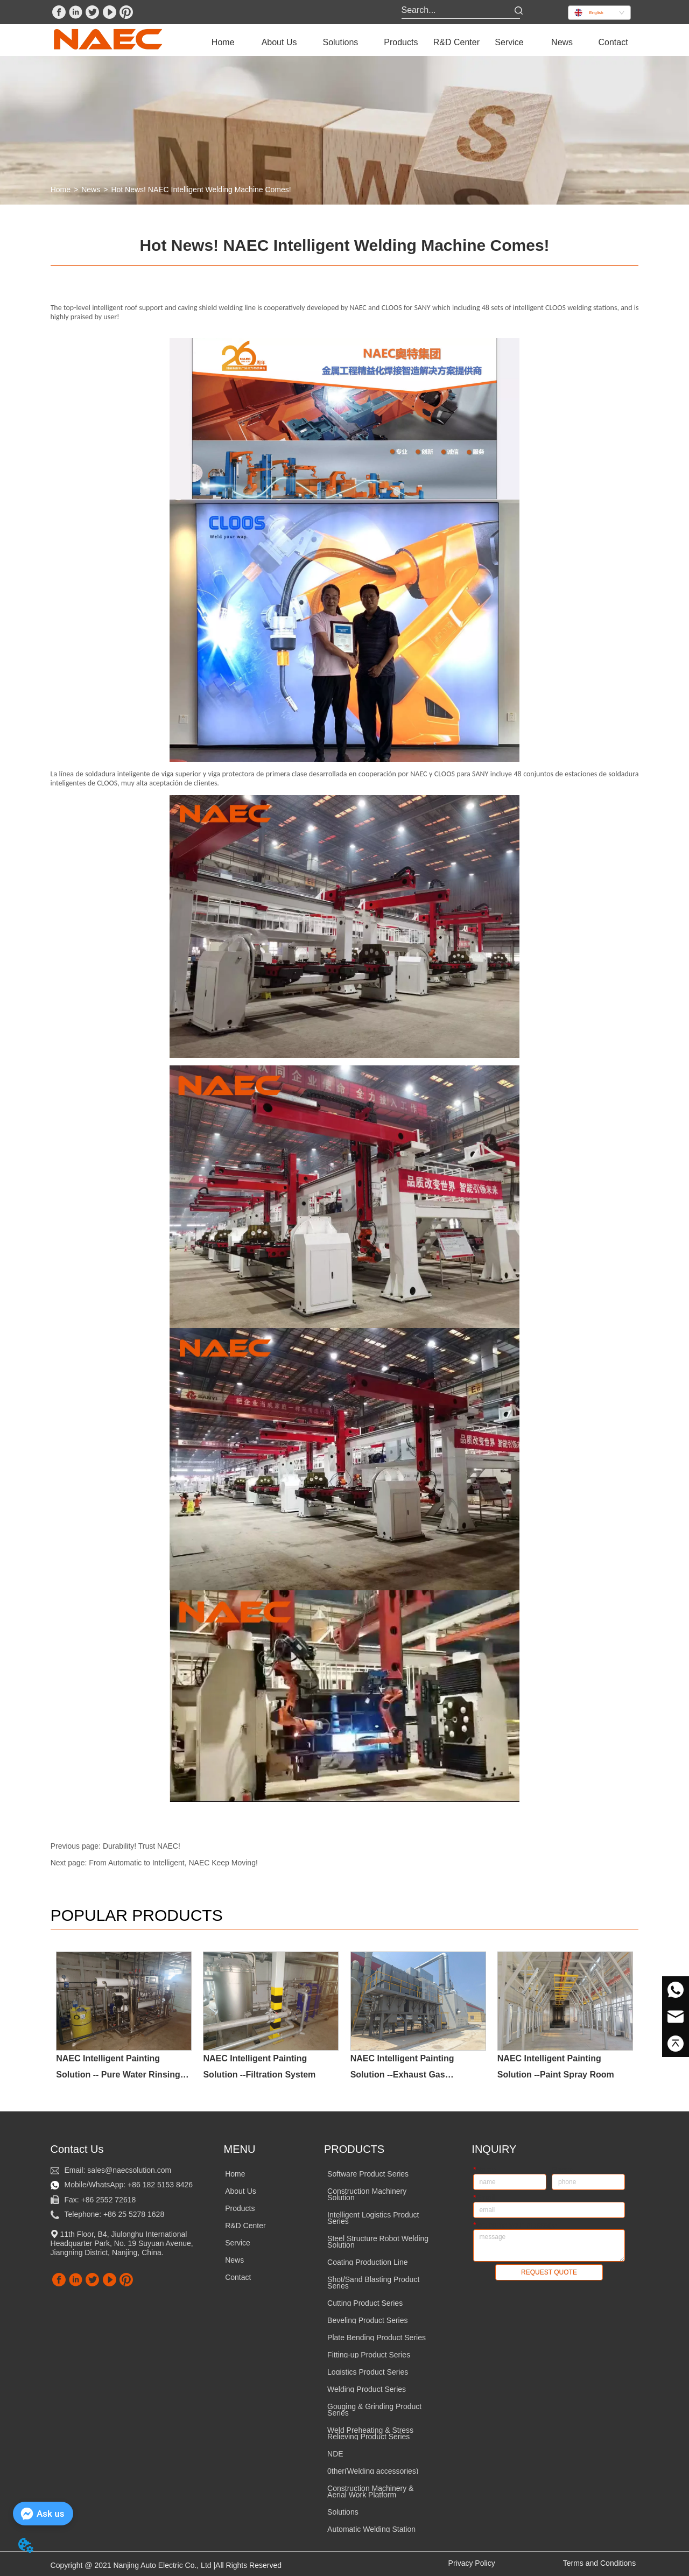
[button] (279, 42)
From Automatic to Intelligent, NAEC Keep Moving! (173, 1862)
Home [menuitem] (223, 42)
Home (61, 189)
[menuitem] (279, 42)
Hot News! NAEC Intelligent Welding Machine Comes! (201, 189)
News (90, 189)
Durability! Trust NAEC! (141, 1846)
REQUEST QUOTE (549, 2272)
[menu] (418, 42)
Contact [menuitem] (613, 42)
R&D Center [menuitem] (456, 42)
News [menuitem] (562, 42)
